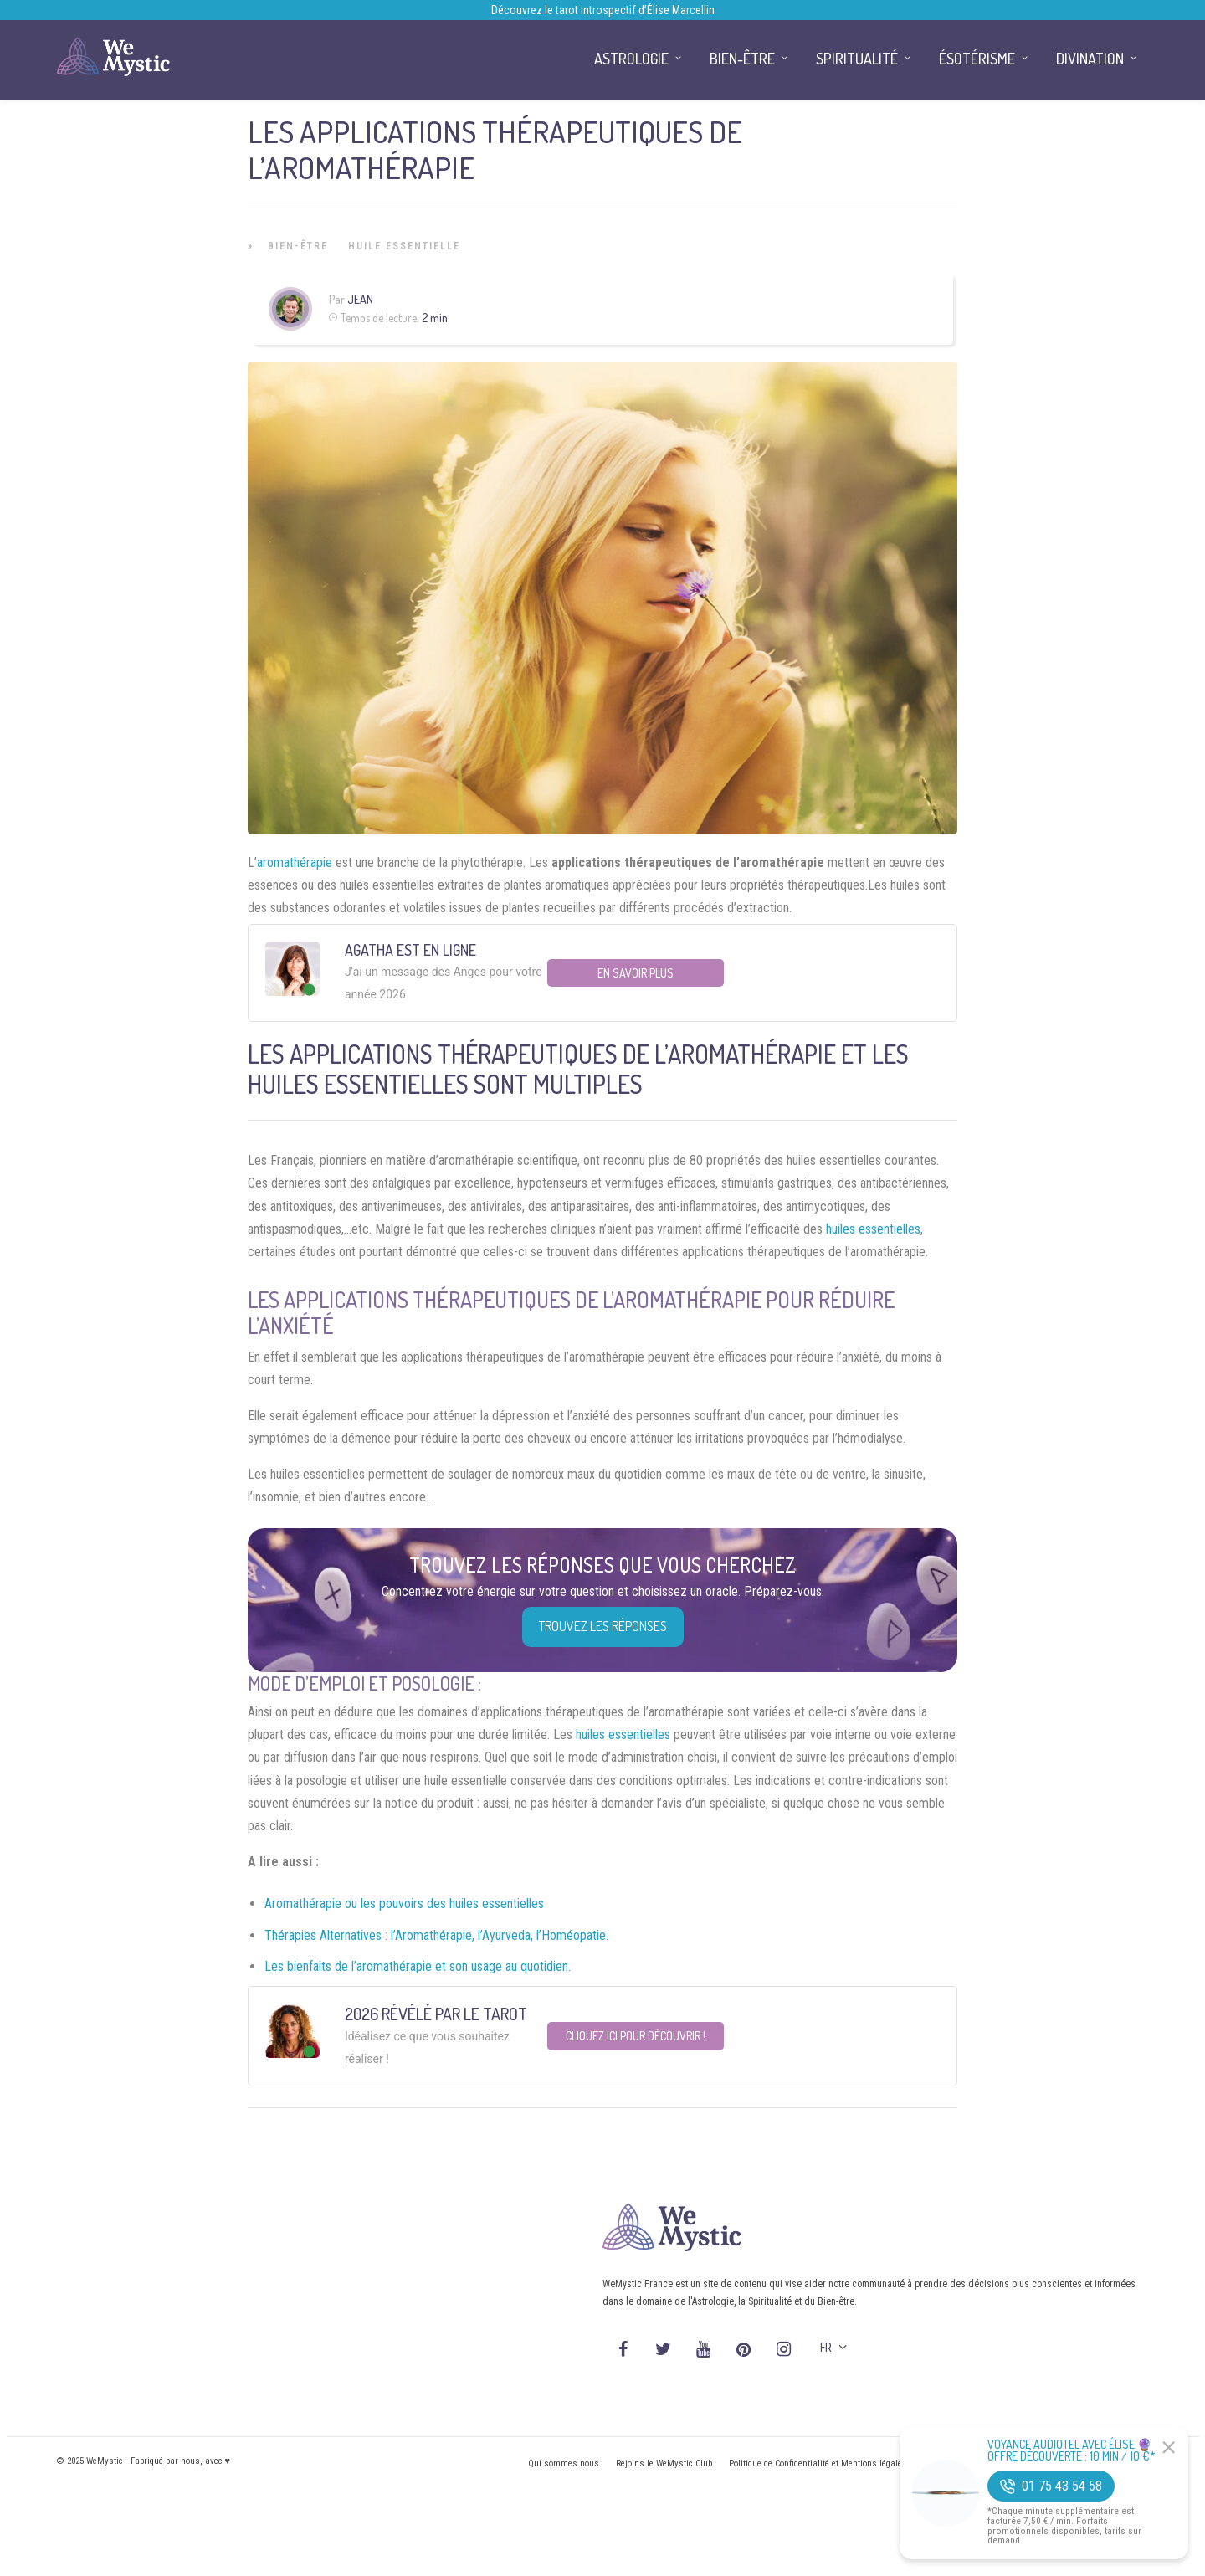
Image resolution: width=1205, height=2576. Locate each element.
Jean (360, 299)
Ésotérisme (977, 58)
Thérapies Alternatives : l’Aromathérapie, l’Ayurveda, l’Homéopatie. (436, 1935)
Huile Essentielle (404, 246)
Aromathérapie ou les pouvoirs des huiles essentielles (404, 1903)
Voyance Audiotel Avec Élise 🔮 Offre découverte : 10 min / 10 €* (1071, 2450)
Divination (1090, 58)
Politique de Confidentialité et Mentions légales (818, 2463)
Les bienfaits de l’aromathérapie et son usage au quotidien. (417, 1966)
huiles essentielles (873, 1229)
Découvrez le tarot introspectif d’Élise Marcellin (603, 10)
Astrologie (631, 58)
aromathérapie (294, 862)
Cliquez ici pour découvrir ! (635, 2036)
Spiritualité (857, 58)
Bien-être (298, 246)
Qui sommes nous (563, 2463)
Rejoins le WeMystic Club (664, 2463)
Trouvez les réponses (603, 1626)
